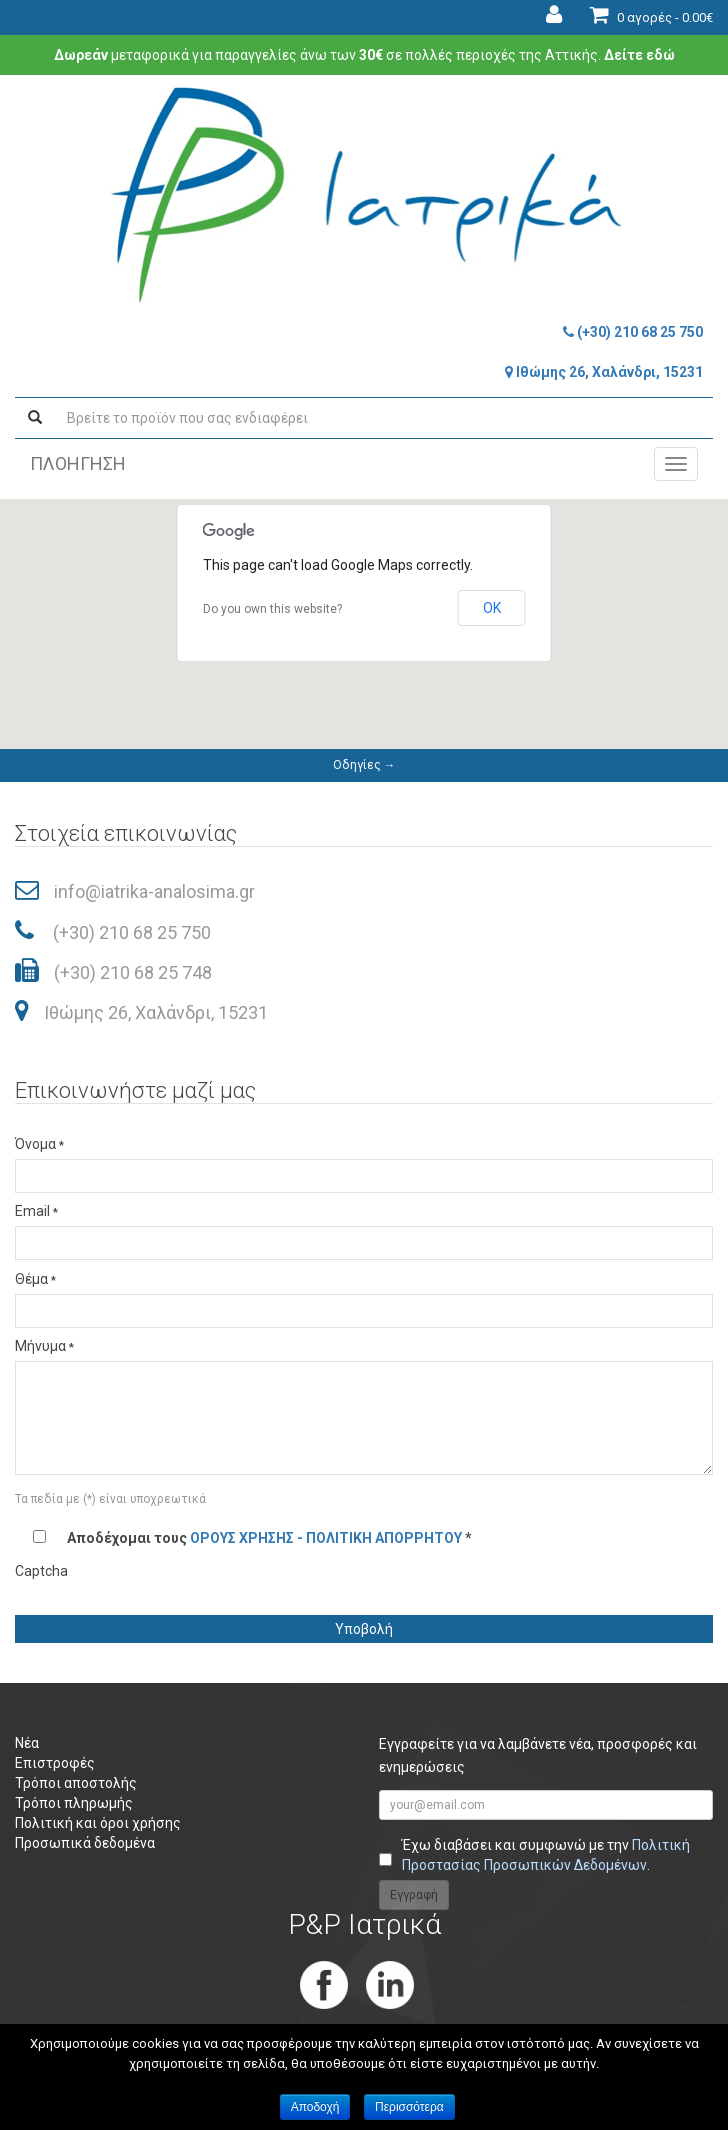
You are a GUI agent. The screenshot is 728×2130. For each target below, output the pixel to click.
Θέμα (35, 1279)
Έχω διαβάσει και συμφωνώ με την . (546, 1855)
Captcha (41, 1571)
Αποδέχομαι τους (269, 1538)
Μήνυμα (44, 1346)
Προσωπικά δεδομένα (85, 1843)
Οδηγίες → (364, 765)
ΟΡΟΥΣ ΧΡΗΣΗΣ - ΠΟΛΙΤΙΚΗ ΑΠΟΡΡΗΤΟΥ (326, 1538)
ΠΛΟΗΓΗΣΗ (78, 463)
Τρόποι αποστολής (76, 1783)
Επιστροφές (55, 1763)
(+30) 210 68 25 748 (133, 972)
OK (492, 608)
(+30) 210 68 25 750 (633, 332)
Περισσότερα (409, 2107)
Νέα (27, 1743)
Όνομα (39, 1144)
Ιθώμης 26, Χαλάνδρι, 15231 (604, 372)
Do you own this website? (272, 609)
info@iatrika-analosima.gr (154, 891)
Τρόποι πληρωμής (74, 1803)
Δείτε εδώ (639, 55)
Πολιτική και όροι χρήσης (98, 1823)
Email (36, 1211)
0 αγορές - (651, 17)
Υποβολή (364, 1629)
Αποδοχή (315, 2107)
